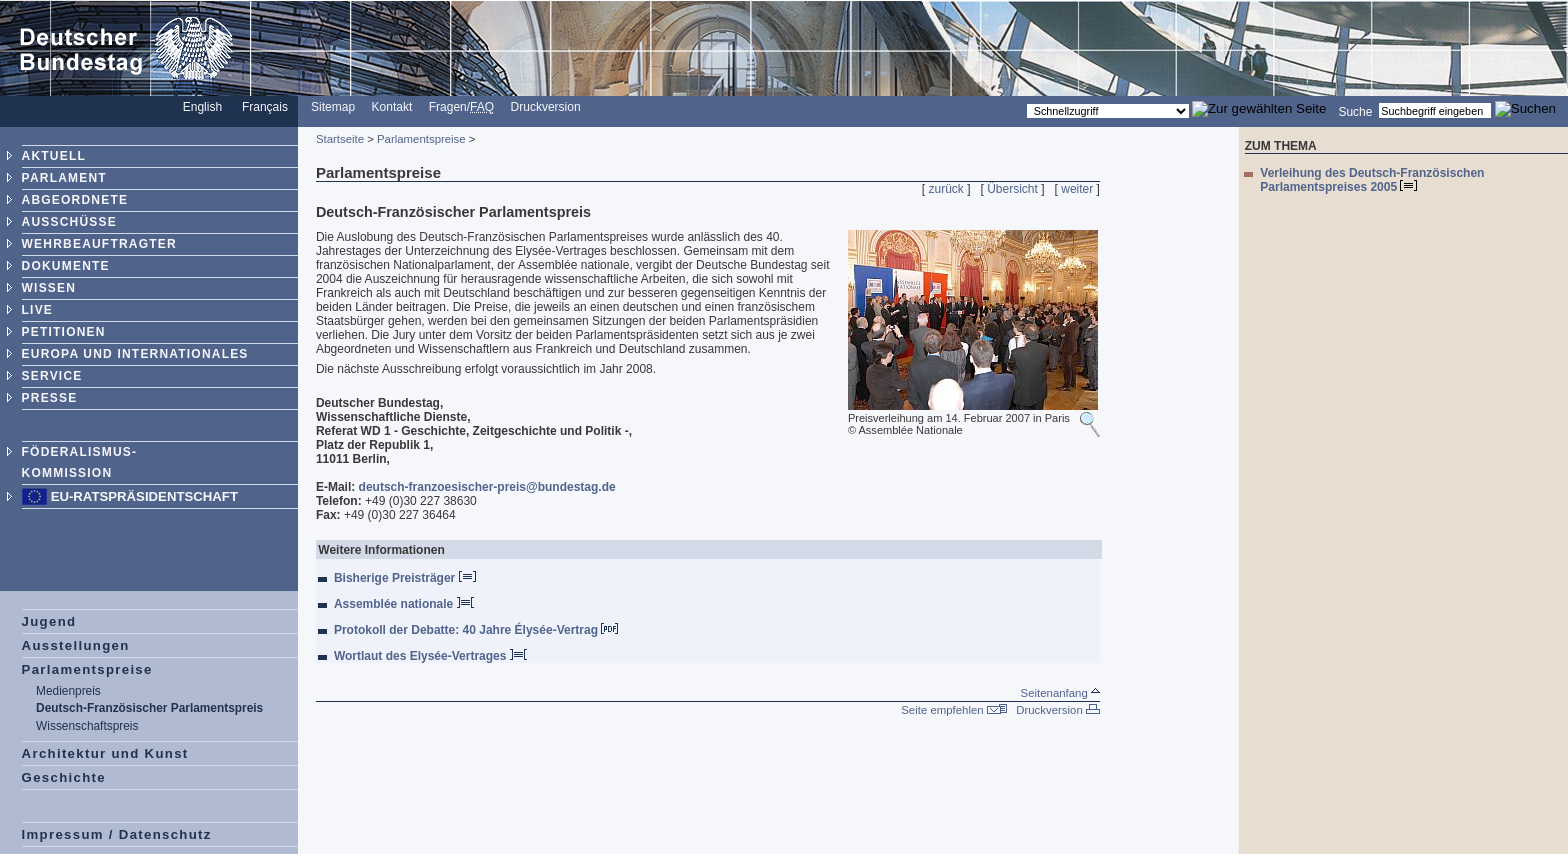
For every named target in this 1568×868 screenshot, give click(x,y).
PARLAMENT (64, 178)
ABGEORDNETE (75, 200)
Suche (1355, 111)
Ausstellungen (76, 645)
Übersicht (1012, 189)
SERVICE (52, 376)
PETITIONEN (64, 332)
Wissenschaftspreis (87, 726)
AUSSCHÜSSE (69, 222)
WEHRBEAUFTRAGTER (99, 244)
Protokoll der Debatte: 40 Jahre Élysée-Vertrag (476, 630)
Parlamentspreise (87, 669)
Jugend (49, 621)
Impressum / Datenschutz (117, 834)
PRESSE (50, 398)
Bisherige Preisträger (405, 578)
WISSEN (49, 288)
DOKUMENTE (66, 266)
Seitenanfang (1060, 693)
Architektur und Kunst (105, 753)
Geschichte (64, 777)
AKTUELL (54, 156)
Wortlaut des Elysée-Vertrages (430, 656)
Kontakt (392, 107)
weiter (1077, 189)
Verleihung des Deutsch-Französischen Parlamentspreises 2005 (1372, 180)
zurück (946, 189)
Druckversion (546, 107)
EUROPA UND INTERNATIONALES (135, 354)
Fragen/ (461, 107)
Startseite (340, 139)
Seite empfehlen (954, 710)
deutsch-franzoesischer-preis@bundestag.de (487, 487)
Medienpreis (68, 691)
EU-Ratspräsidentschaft (144, 496)
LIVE (37, 310)
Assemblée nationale (404, 604)
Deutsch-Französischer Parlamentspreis (149, 708)
